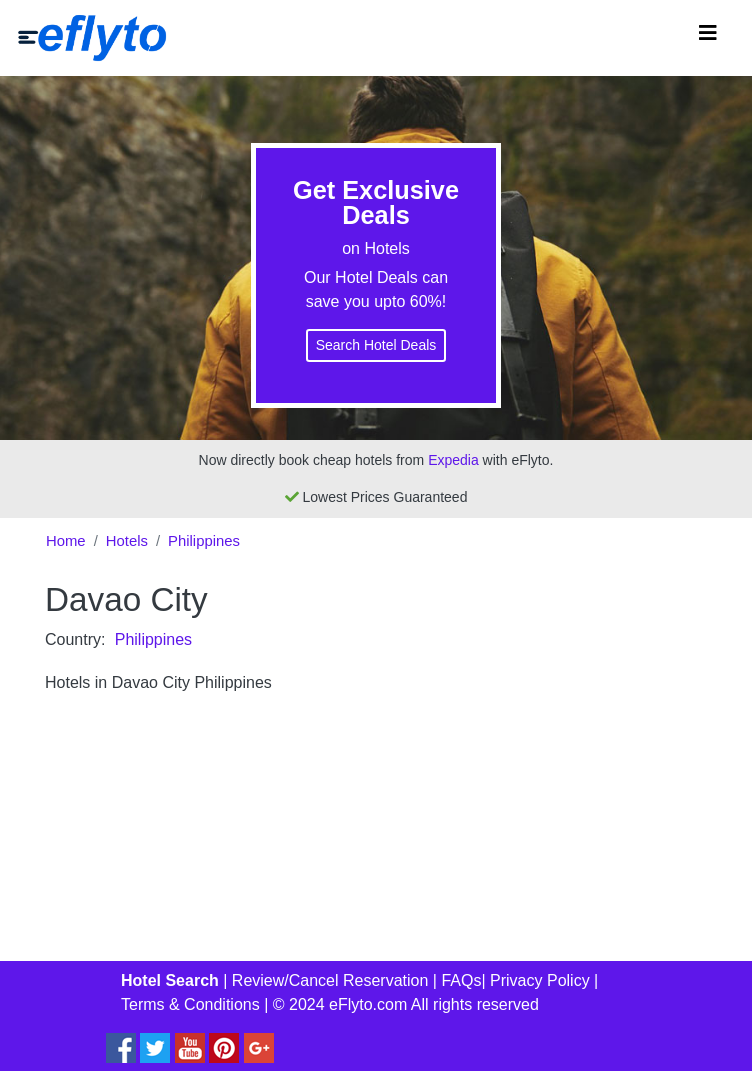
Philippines (204, 541)
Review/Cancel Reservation (330, 980)
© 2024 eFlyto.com (340, 1004)
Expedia (453, 460)
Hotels (127, 541)
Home (66, 541)
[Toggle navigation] (708, 38)
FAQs (461, 980)
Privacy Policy (540, 980)
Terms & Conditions (190, 1004)
